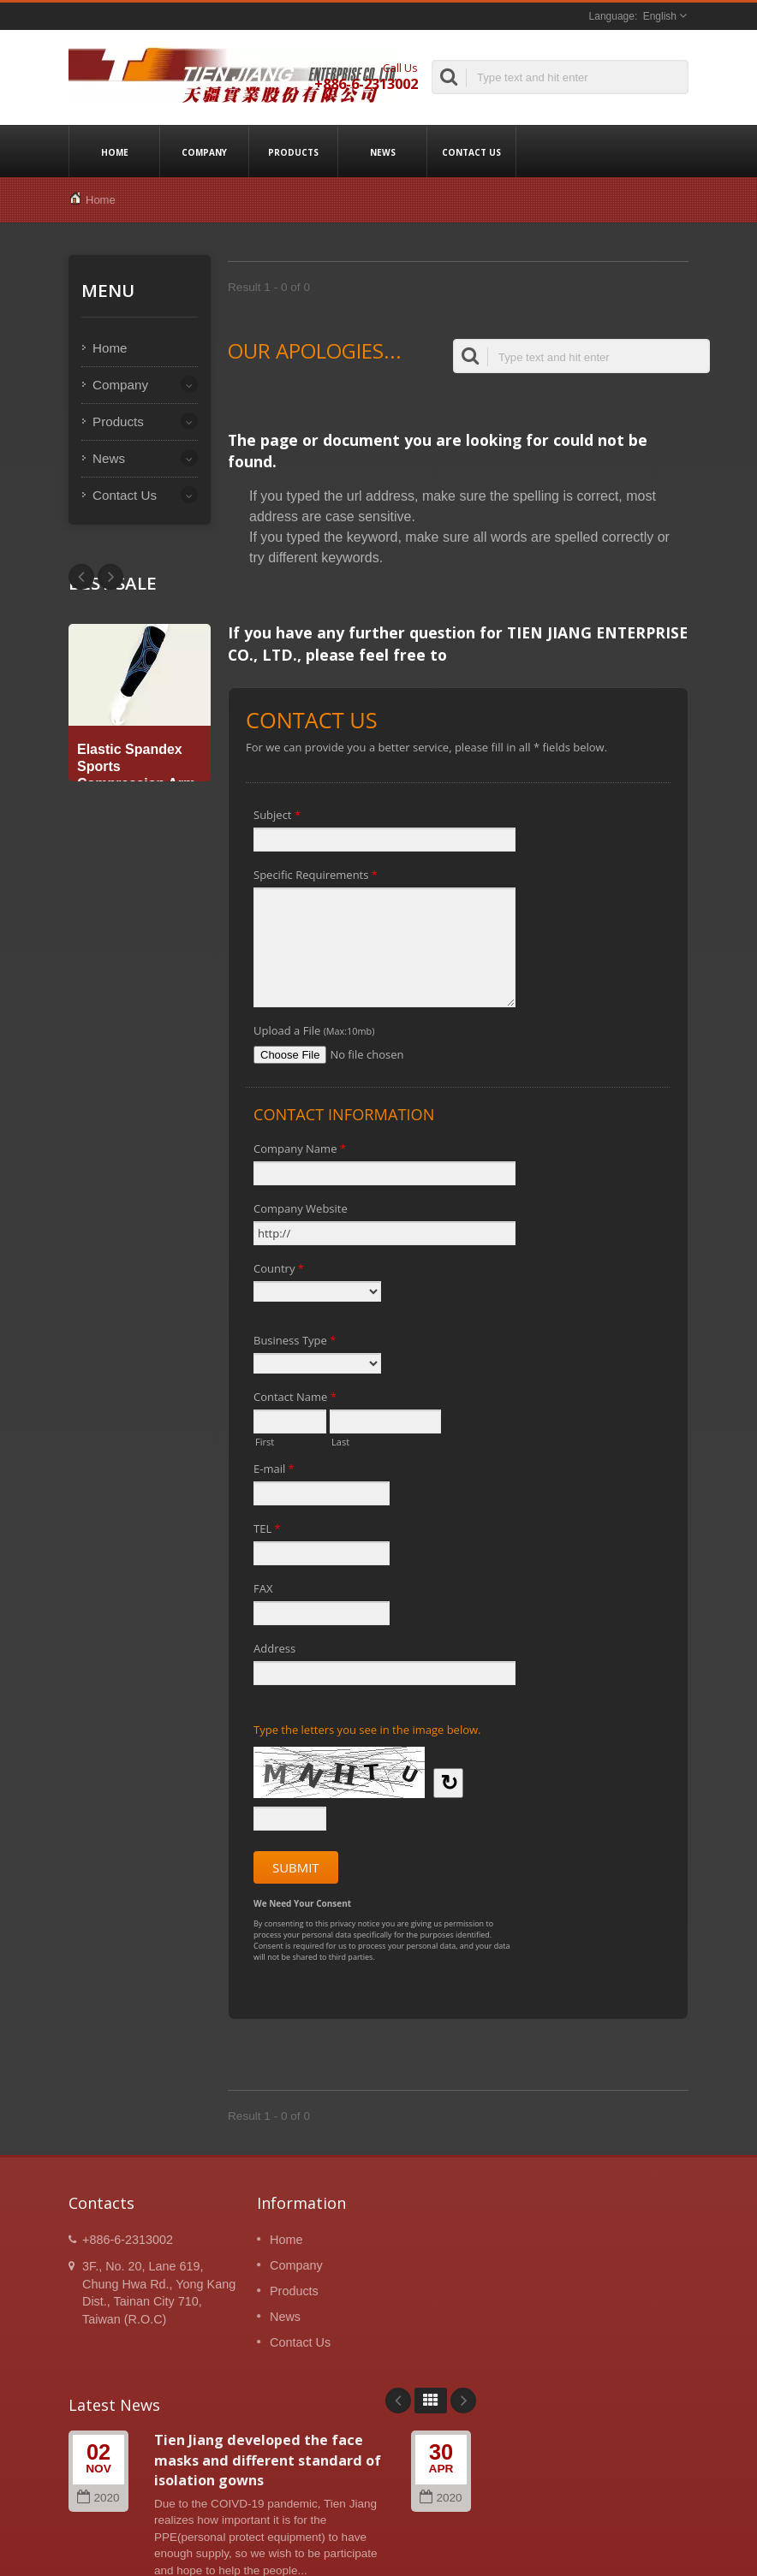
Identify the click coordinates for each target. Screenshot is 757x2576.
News (382, 151)
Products (293, 151)
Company (204, 151)
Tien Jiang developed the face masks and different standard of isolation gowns (267, 2460)
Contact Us (471, 151)
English (660, 16)
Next (81, 577)
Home (114, 151)
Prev (110, 577)
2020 (98, 2497)
